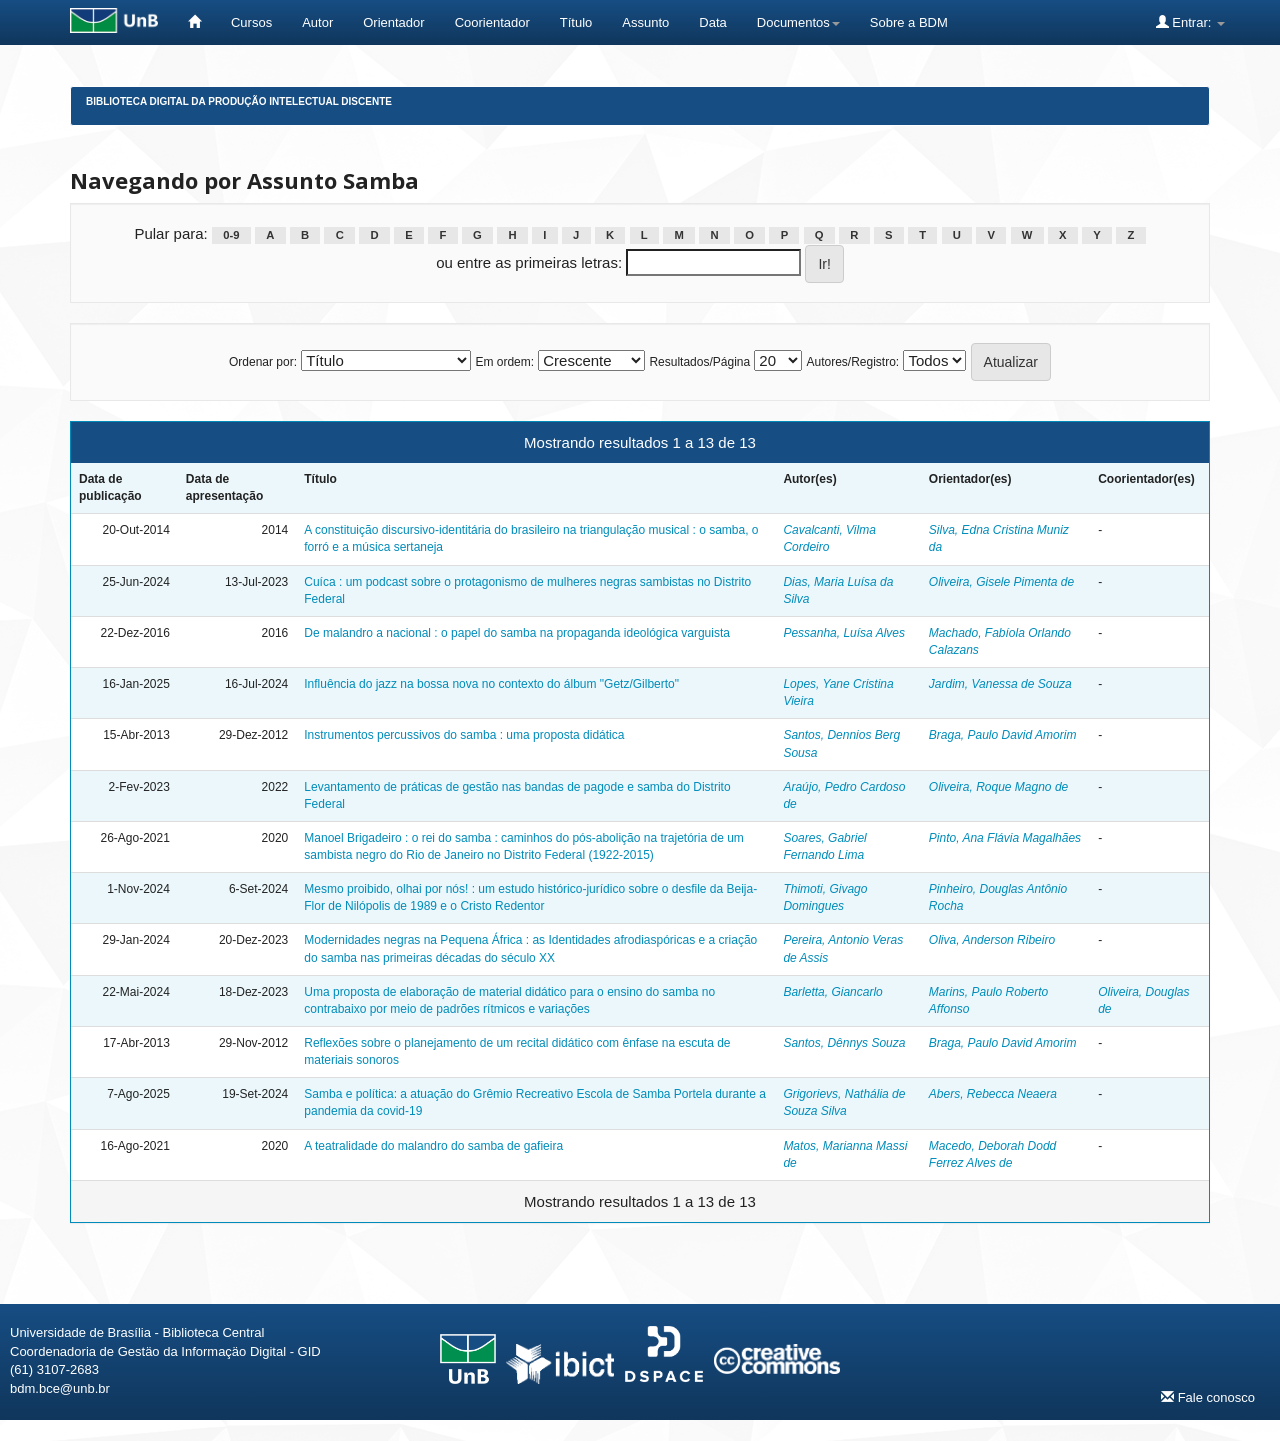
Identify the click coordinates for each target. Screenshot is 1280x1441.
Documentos (798, 22)
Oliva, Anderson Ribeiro (992, 940)
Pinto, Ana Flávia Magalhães (1005, 838)
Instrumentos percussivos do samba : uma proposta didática (464, 735)
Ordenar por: (263, 362)
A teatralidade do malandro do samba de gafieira (433, 1146)
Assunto (645, 22)
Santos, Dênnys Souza (844, 1043)
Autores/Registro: (852, 362)
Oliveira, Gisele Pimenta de (1001, 582)
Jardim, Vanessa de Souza (1000, 684)
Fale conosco (1208, 1397)
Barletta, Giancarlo (832, 992)
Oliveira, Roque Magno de (998, 787)
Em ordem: (504, 362)
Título (576, 22)
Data (712, 22)
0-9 (231, 235)
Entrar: (1190, 22)
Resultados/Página (699, 362)
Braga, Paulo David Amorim (1003, 735)
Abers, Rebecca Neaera (993, 1094)
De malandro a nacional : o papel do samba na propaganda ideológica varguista (517, 633)
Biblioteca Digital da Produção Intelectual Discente (239, 101)
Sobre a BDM (909, 22)
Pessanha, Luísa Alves (844, 633)
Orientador (393, 22)
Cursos (251, 22)
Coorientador (492, 22)
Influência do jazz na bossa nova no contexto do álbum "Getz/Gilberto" (491, 684)
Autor (317, 22)
